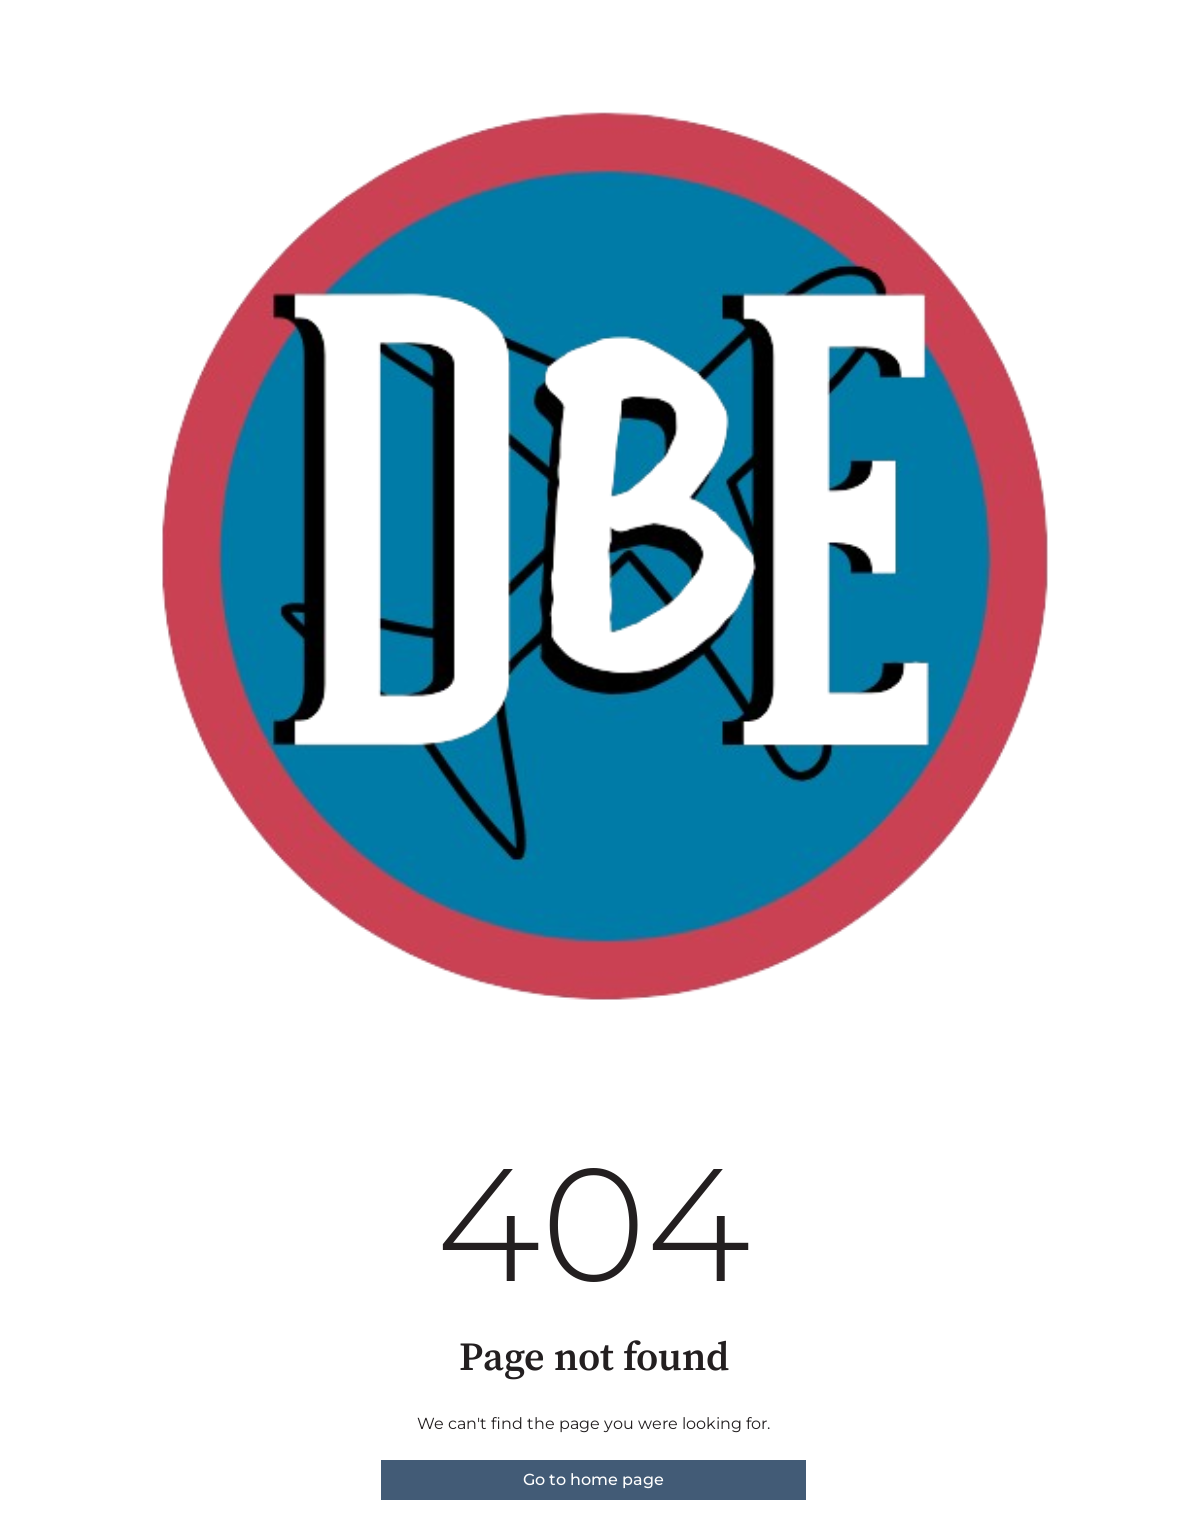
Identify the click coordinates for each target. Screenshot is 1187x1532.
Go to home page (593, 1479)
